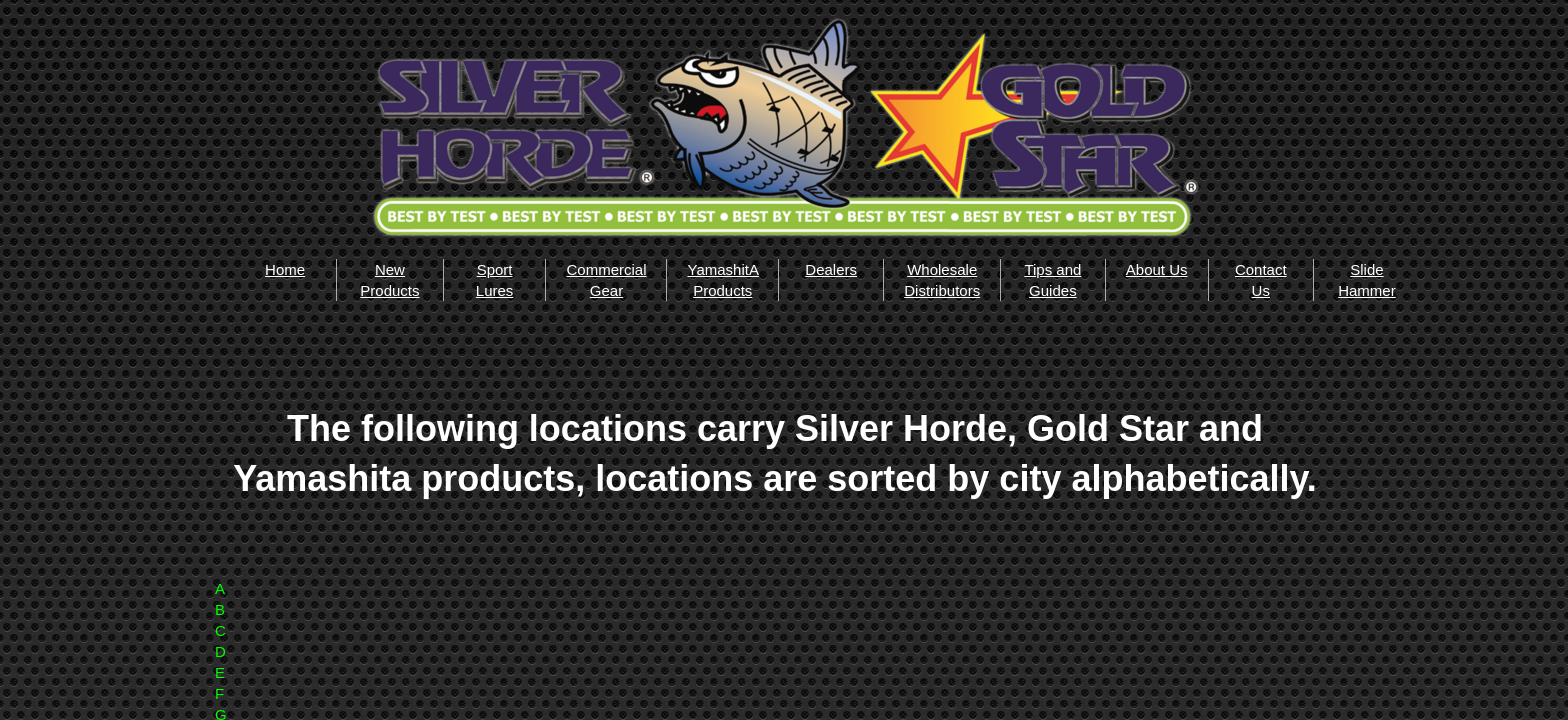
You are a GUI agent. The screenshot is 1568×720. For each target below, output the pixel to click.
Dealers (831, 269)
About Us (1157, 269)
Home (285, 269)
